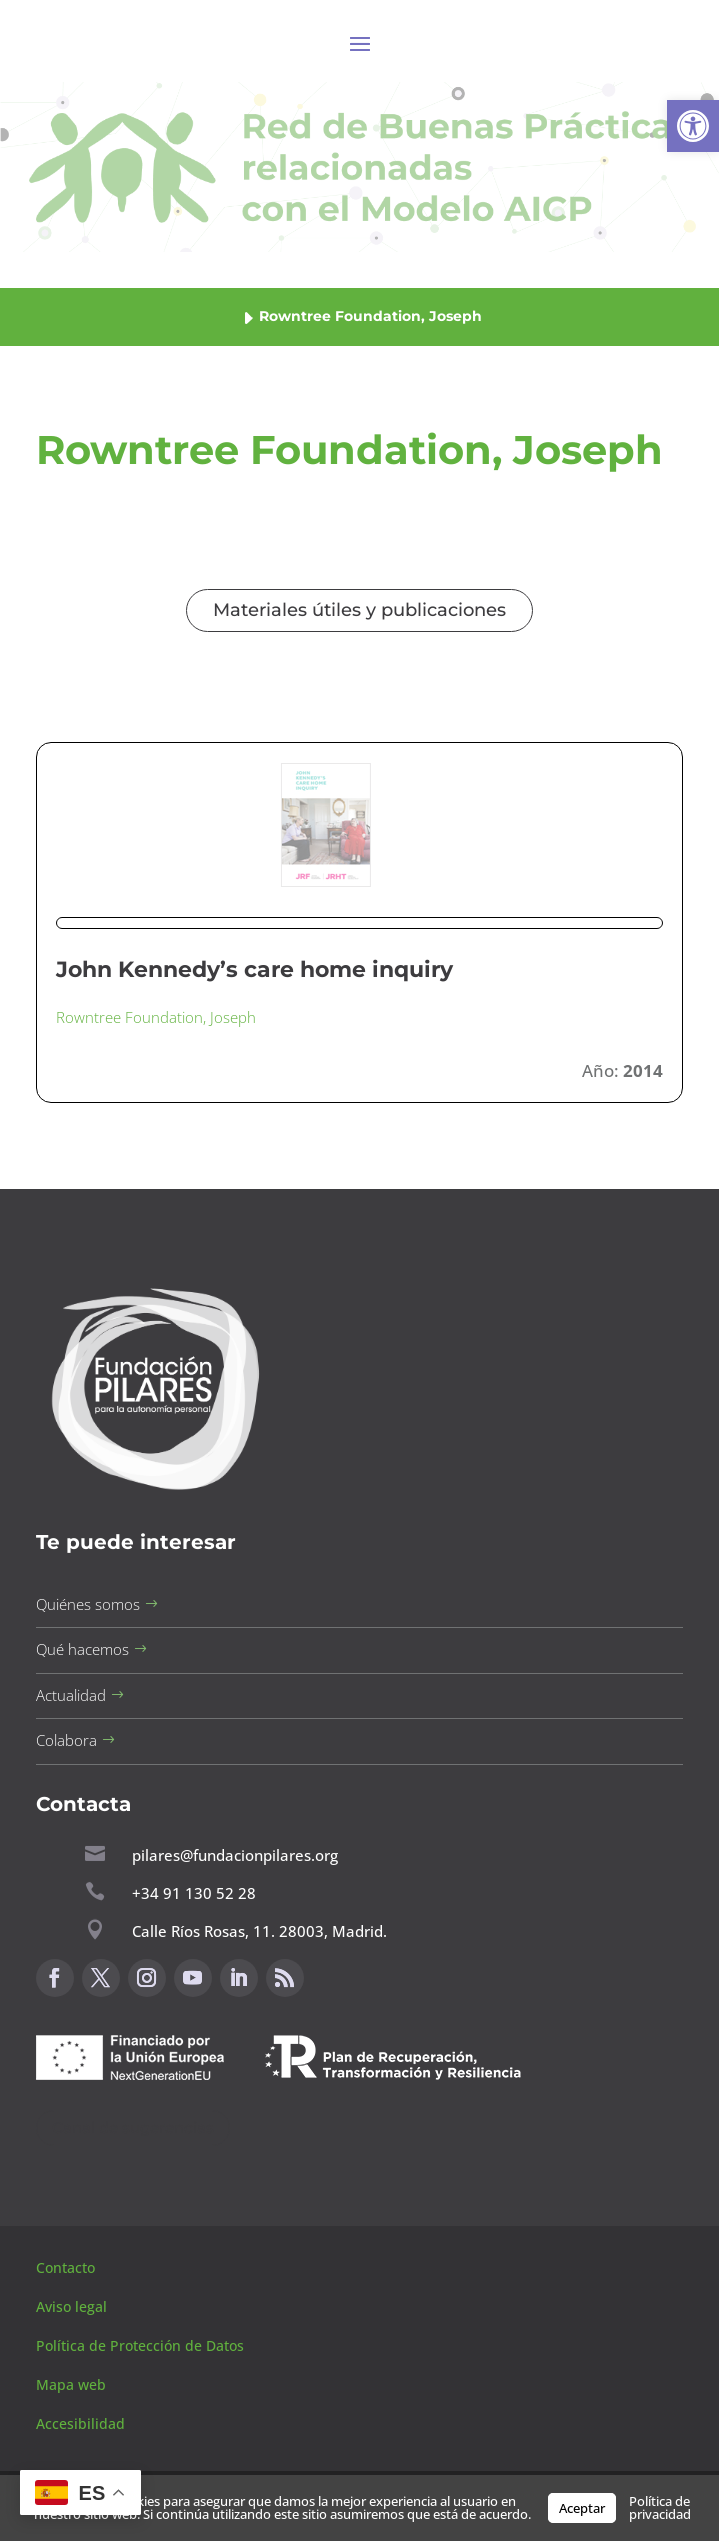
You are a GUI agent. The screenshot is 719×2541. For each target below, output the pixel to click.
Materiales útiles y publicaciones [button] (359, 610)
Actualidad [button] (71, 1695)
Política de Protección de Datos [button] (142, 2345)
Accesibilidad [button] (80, 2423)
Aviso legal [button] (73, 2306)
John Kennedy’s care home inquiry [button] (254, 969)
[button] (693, 126)
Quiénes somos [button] (88, 1604)
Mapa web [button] (71, 2384)
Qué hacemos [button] (82, 1649)
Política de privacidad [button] (660, 2507)
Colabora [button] (66, 1740)
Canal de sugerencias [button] (133, 2127)
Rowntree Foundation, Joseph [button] (156, 1017)
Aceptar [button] (582, 2508)
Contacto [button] (67, 2267)
